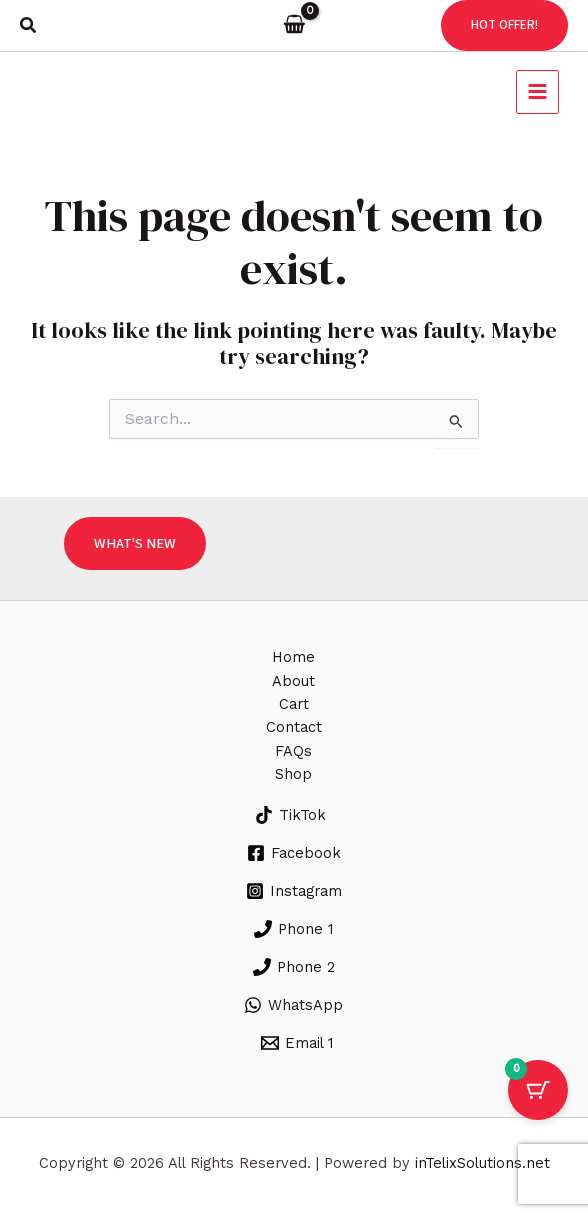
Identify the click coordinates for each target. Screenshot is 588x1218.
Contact (294, 727)
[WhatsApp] (293, 1005)
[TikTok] (290, 815)
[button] (29, 25)
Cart (294, 704)
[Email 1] (297, 1043)
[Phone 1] (293, 929)
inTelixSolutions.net (482, 1163)
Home (293, 657)
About (293, 681)
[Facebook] (294, 853)
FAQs (293, 751)
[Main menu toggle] (534, 91)
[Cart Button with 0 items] (538, 1090)
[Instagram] (294, 891)
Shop (293, 774)
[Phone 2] (294, 967)
